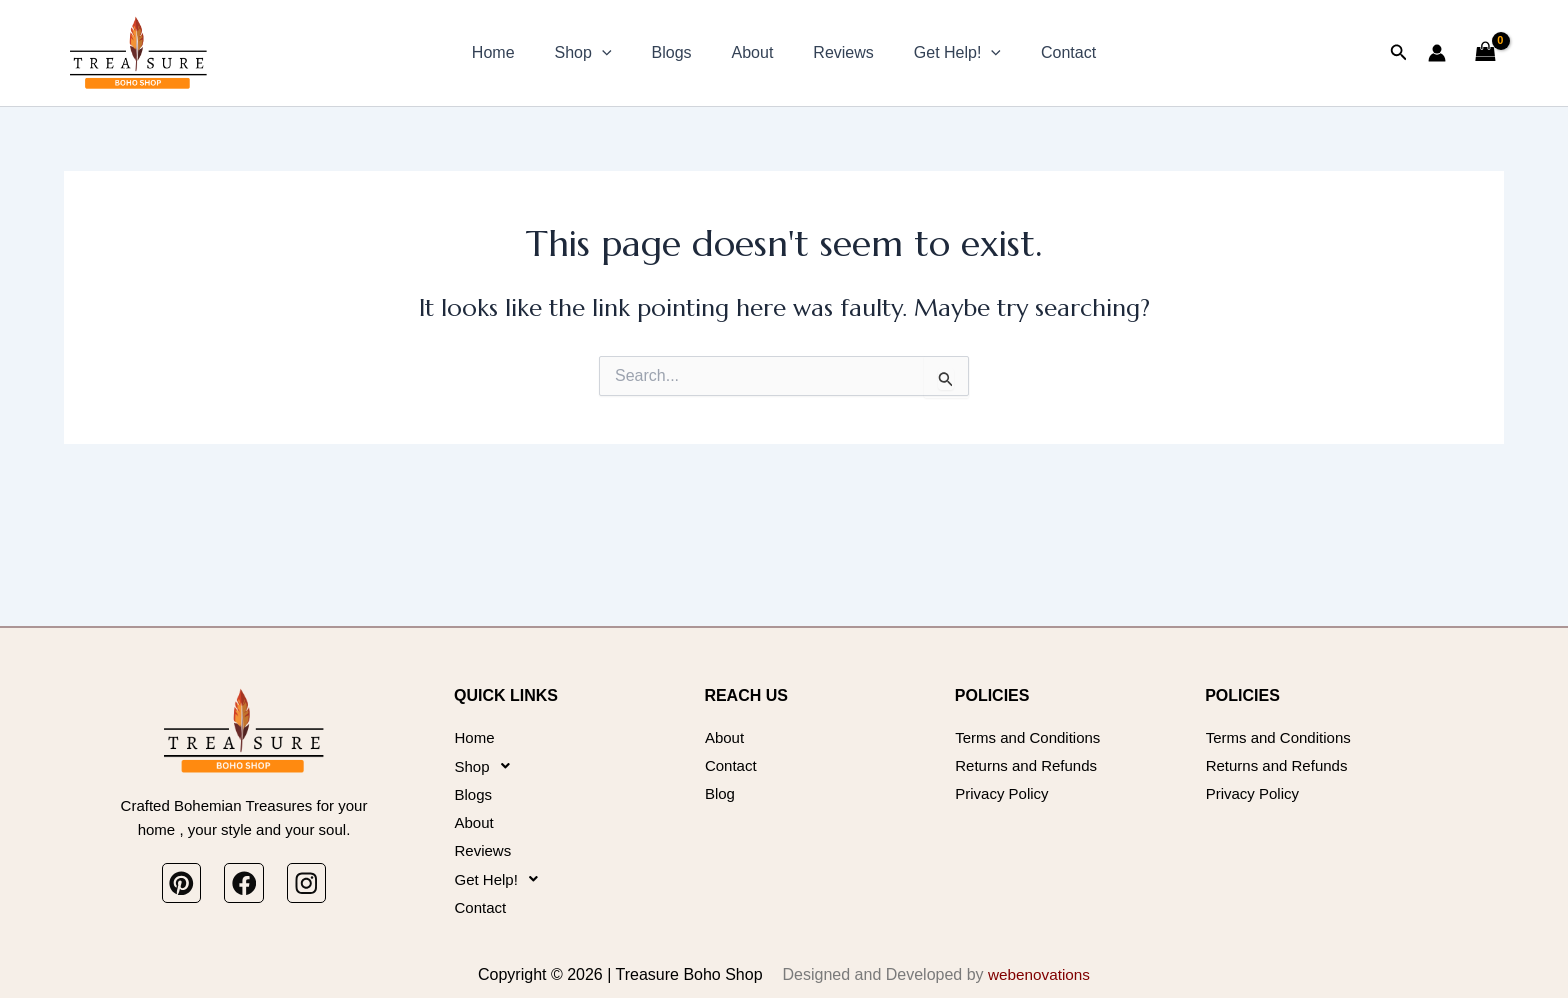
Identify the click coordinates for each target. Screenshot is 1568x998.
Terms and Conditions (1032, 713)
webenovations (1039, 974)
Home (517, 52)
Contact (1044, 52)
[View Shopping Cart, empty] (1485, 52)
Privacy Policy (1005, 777)
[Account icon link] (1437, 53)
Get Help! (941, 53)
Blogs (680, 52)
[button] (618, 53)
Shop (599, 53)
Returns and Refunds (1030, 745)
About (753, 52)
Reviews (835, 52)
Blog (720, 777)
